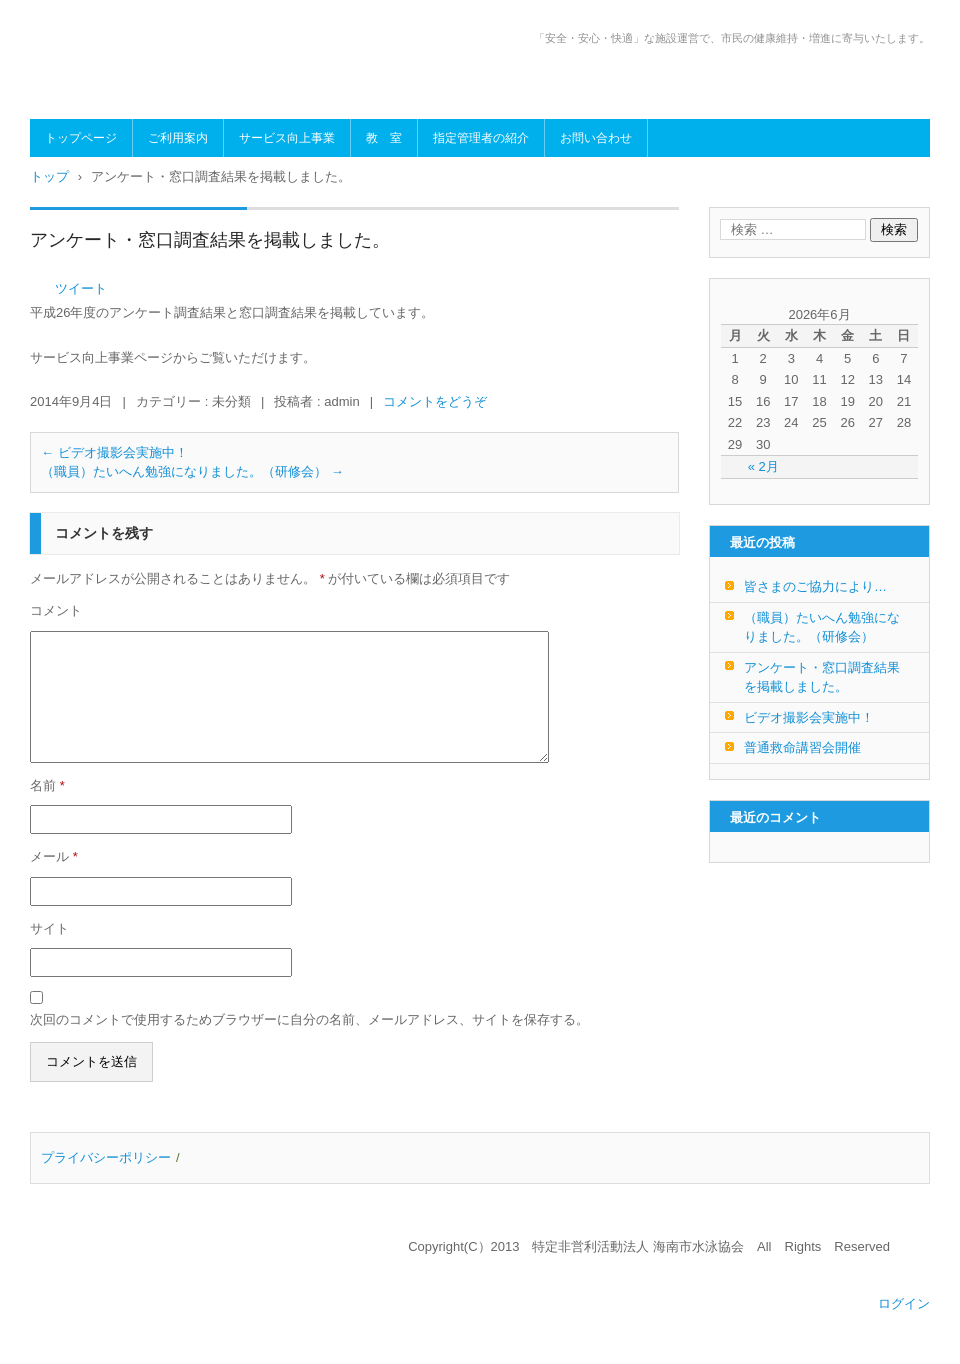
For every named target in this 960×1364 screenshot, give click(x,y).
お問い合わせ (596, 138)
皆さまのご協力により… (815, 586)
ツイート (81, 288)
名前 (47, 785)
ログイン (904, 1303)
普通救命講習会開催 (802, 747)
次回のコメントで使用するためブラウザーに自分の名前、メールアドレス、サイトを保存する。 (309, 1019)
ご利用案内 (178, 138)
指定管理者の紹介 (481, 138)
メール (54, 856)
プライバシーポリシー (106, 1157)
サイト (49, 928)
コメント (56, 610)
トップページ (81, 138)
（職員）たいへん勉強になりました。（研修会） (192, 471)
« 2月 (763, 466)
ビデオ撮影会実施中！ (114, 452)
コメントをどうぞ (435, 401)
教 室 (384, 138)
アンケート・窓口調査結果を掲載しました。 (822, 677)
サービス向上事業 (287, 138)
